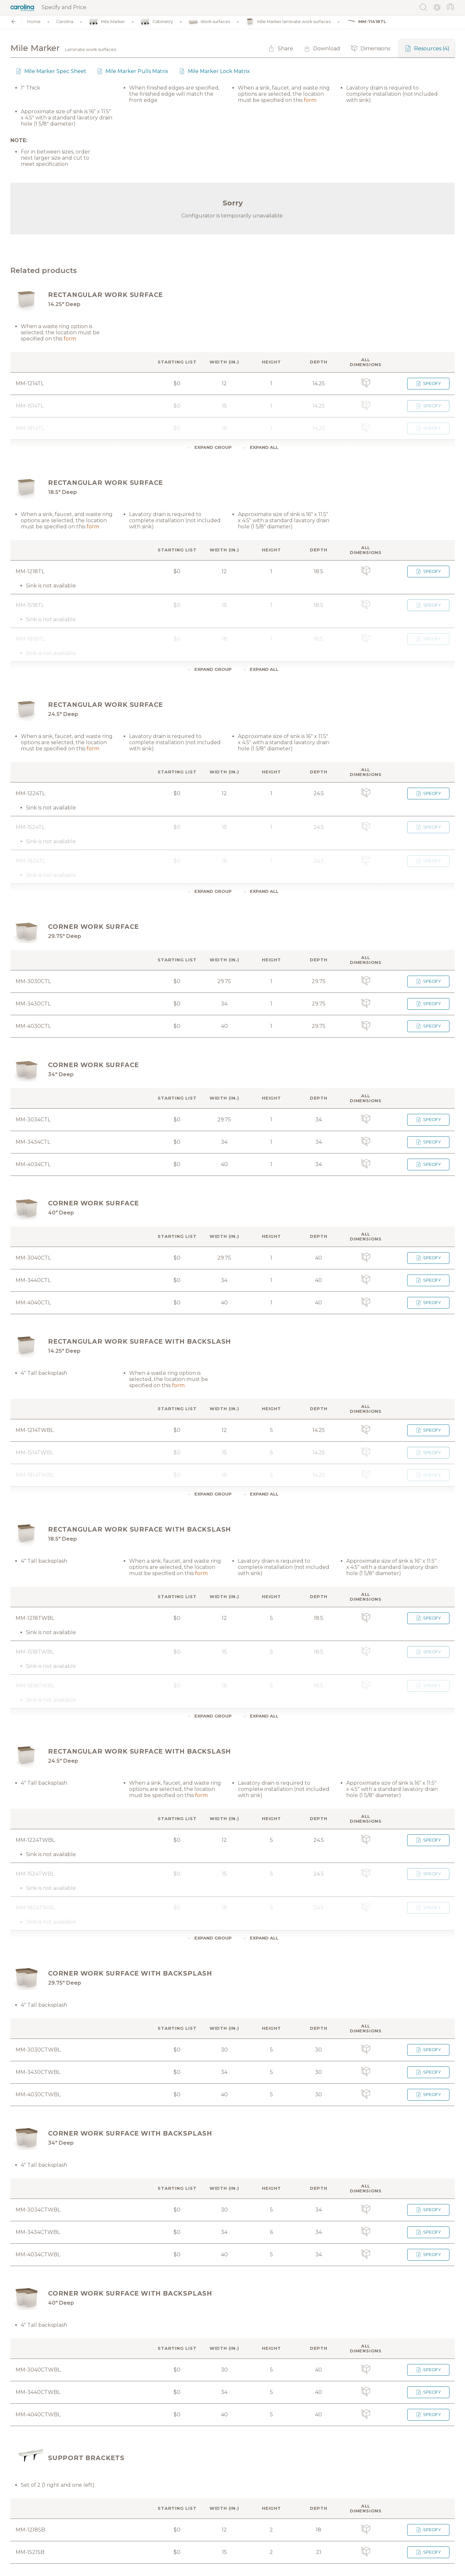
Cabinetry (157, 22)
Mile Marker (107, 22)
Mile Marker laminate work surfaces (288, 22)
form (310, 100)
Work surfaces (209, 22)
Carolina (64, 21)
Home (34, 21)
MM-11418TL (366, 22)
